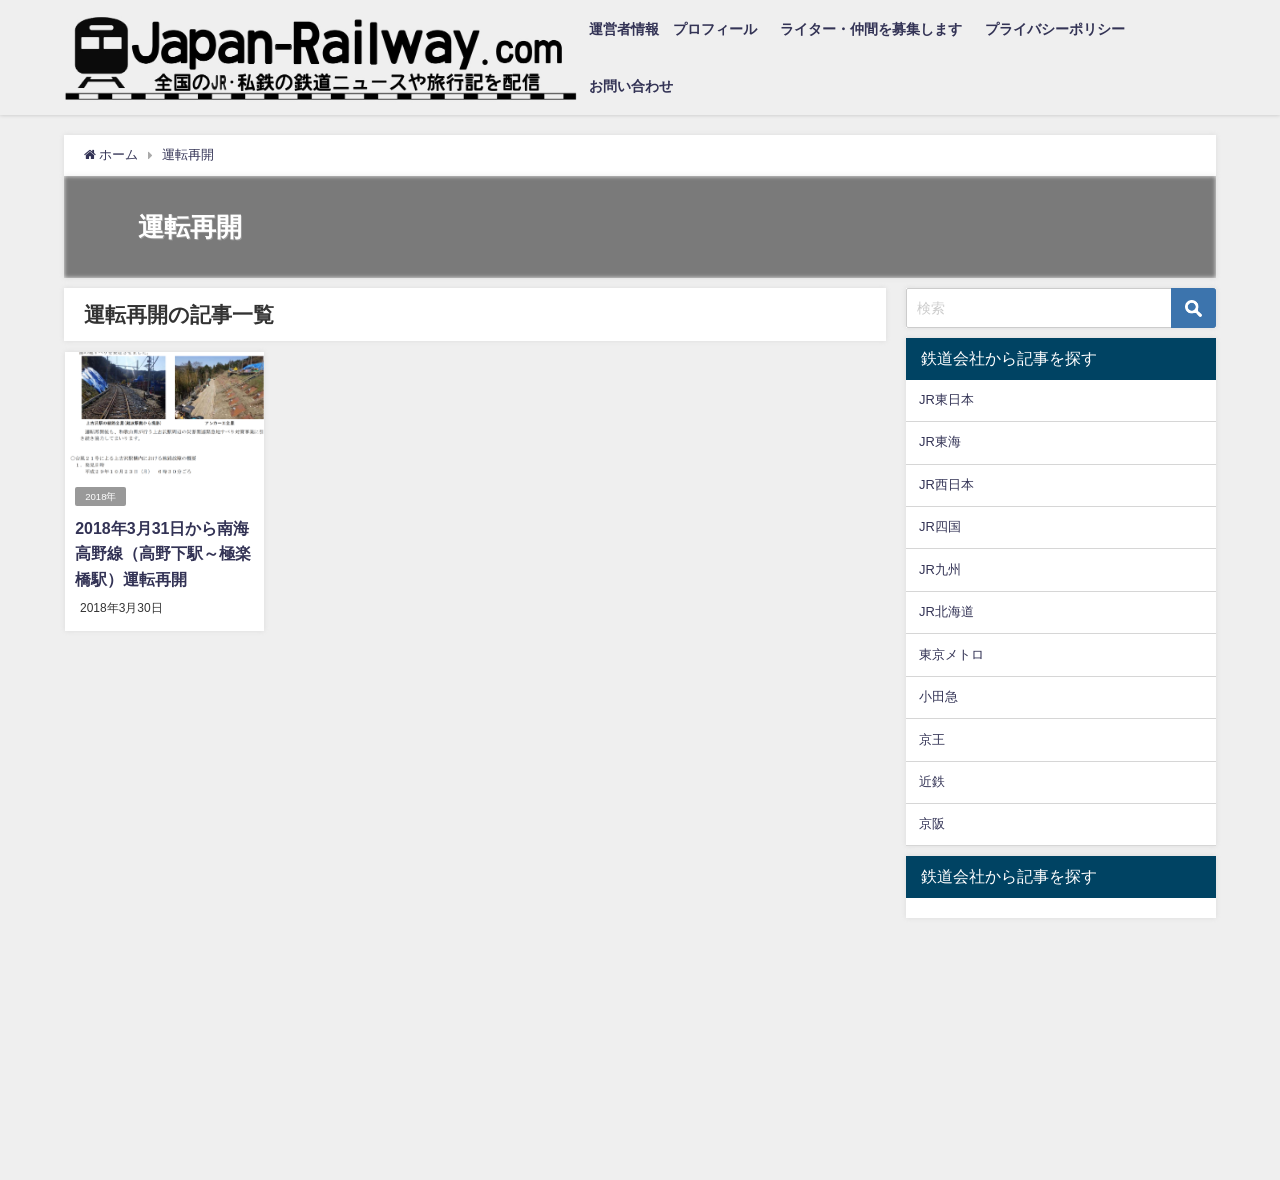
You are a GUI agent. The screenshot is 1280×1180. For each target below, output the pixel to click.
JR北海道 (946, 611)
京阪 (932, 823)
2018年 (100, 496)
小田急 (938, 696)
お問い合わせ (631, 86)
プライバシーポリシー (1055, 29)
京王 (932, 739)
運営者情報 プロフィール (673, 29)
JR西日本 (946, 484)
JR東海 (940, 441)
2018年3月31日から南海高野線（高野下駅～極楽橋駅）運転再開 (163, 553)
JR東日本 (946, 399)
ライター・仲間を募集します (871, 29)
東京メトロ (951, 654)
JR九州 (940, 569)
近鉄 (932, 781)
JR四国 (940, 526)
